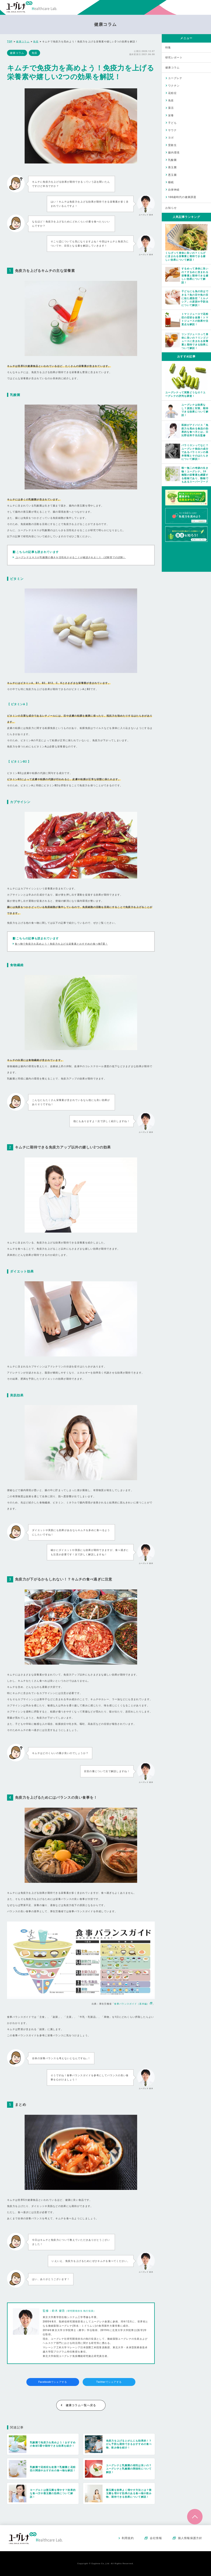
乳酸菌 (172, 160)
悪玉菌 (172, 175)
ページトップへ (195, 2516)
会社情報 (156, 2538)
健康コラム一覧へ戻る (81, 2405)
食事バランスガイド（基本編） (131, 2003)
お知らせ (171, 207)
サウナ (172, 130)
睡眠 (171, 182)
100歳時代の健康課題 (182, 197)
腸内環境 (174, 152)
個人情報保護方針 (190, 2538)
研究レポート (174, 57)
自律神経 (174, 189)
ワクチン (174, 85)
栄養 (171, 115)
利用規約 (128, 2538)
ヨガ (171, 137)
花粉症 (172, 93)
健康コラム (172, 67)
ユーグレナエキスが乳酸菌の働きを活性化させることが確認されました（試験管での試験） (70, 557)
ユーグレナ (175, 78)
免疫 (171, 100)
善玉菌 (172, 167)
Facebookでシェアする (52, 2381)
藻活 (171, 107)
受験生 (172, 145)
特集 (168, 47)
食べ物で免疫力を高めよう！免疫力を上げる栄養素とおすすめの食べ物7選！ (61, 943)
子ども (172, 122)
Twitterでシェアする (109, 2381)
